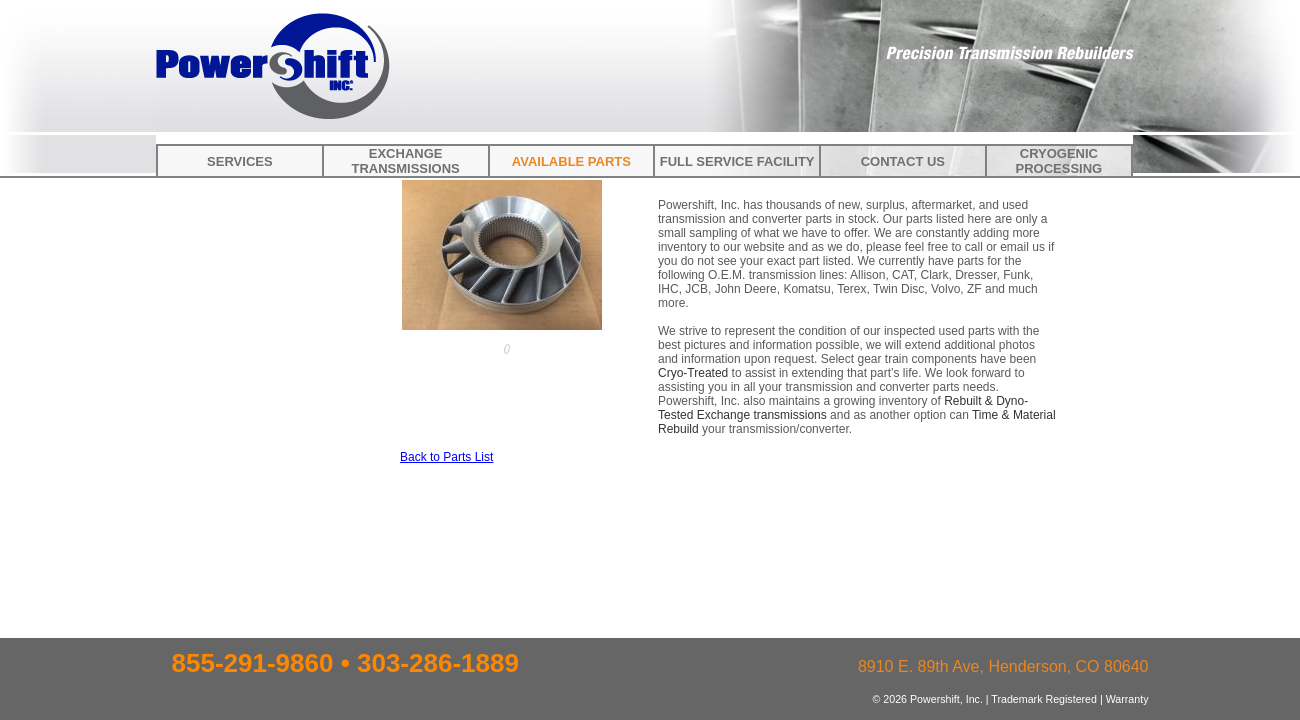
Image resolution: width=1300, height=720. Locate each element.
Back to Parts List (446, 457)
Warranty (1127, 699)
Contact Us (903, 161)
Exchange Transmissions (405, 161)
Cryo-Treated (693, 373)
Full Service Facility (737, 161)
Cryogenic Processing (1059, 161)
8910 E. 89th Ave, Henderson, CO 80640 (1003, 666)
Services (240, 161)
